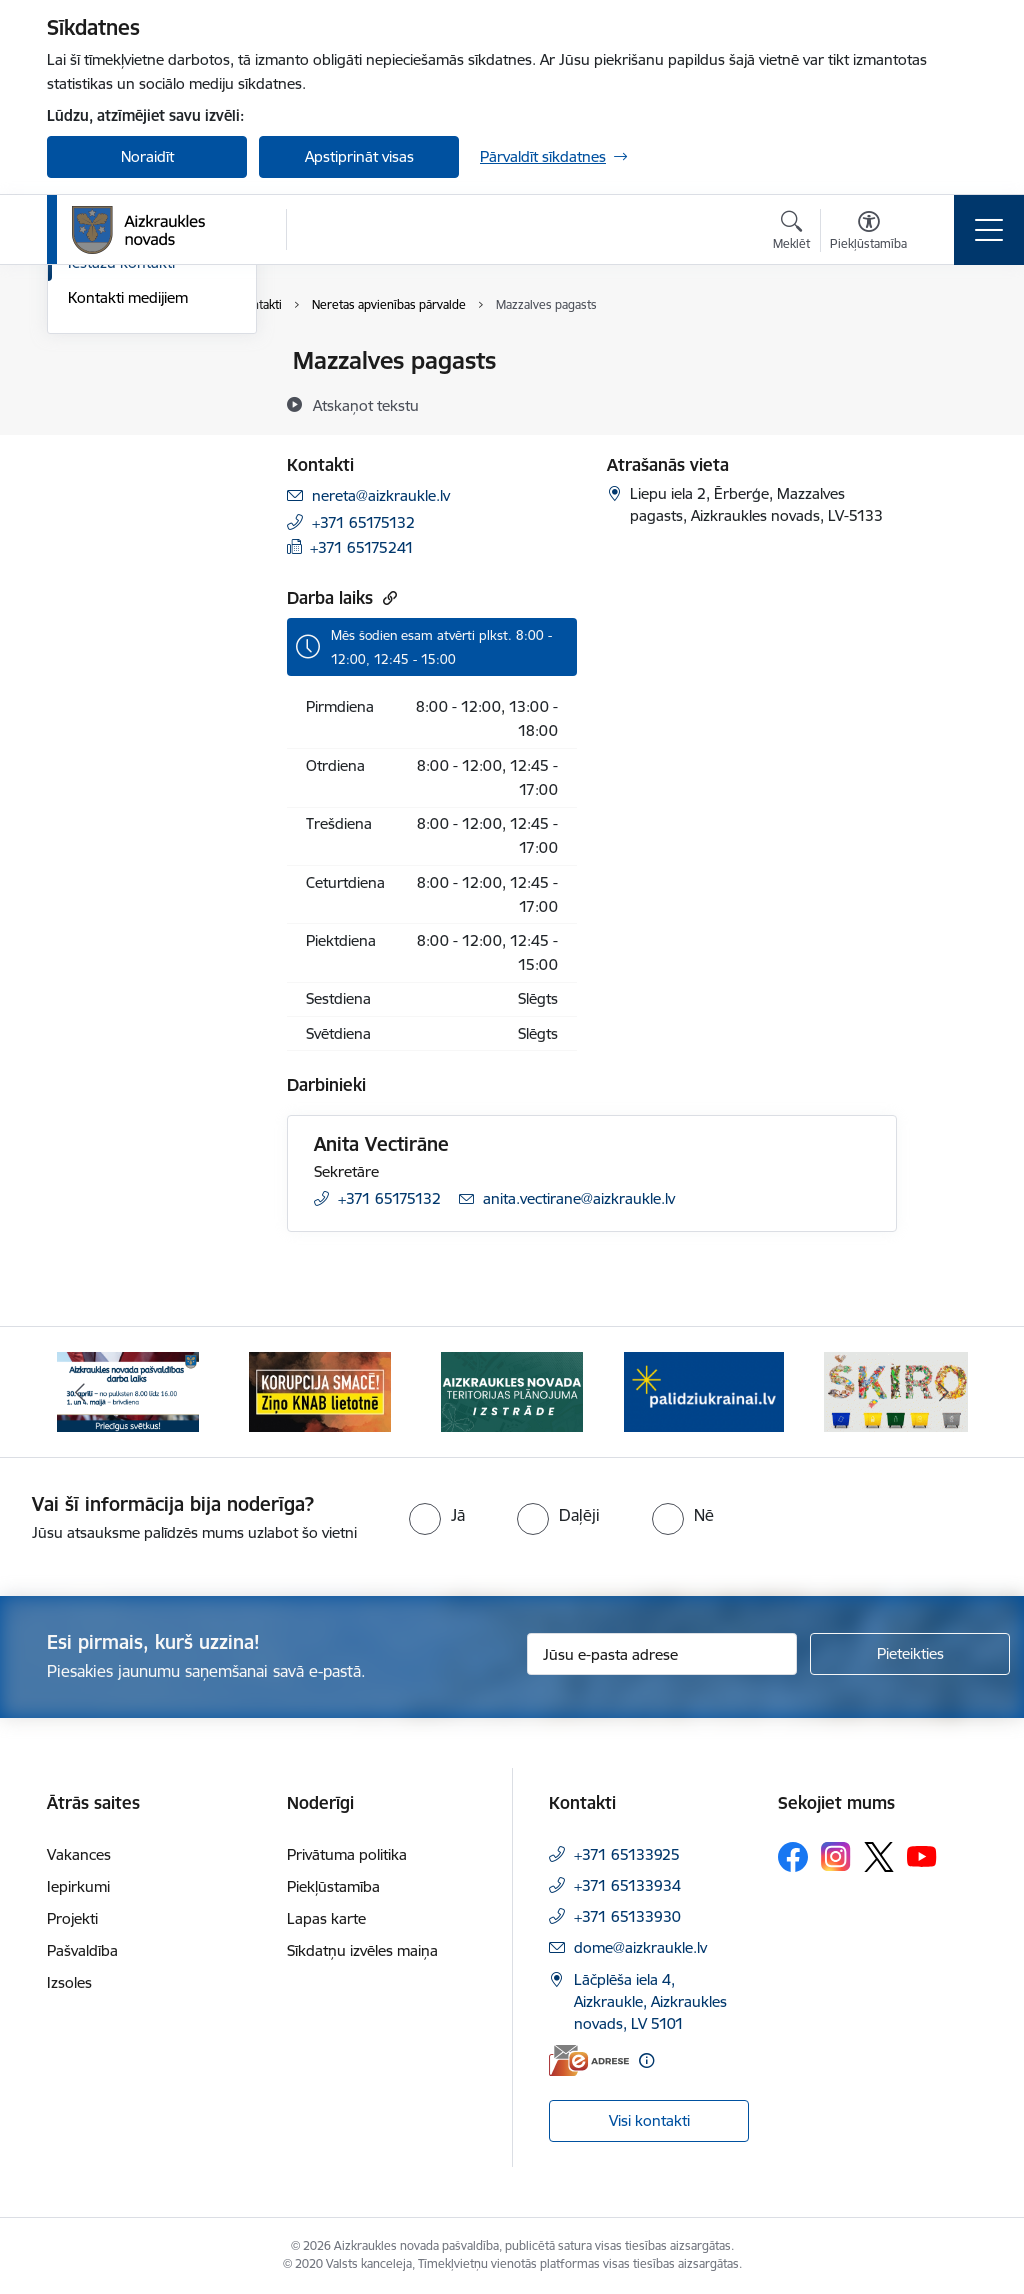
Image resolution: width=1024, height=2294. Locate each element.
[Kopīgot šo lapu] (949, 402)
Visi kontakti (649, 2120)
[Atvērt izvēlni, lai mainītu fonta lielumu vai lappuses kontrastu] (868, 233)
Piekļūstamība (333, 1886)
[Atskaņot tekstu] (366, 405)
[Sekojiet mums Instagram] (836, 1856)
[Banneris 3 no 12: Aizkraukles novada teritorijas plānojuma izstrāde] (512, 1390)
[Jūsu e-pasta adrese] (662, 1654)
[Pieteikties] (910, 1654)
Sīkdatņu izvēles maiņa (362, 1950)
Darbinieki (102, 431)
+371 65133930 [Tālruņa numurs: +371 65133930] (627, 1916)
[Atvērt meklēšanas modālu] (791, 233)
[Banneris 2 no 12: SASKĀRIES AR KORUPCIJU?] (320, 1390)
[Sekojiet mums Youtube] (922, 1856)
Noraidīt (147, 156)
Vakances (79, 1854)
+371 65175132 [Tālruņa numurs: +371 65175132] (363, 522)
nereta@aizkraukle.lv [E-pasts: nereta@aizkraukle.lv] (381, 495)
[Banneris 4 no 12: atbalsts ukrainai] (704, 1390)
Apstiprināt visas (359, 156)
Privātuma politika (347, 1854)
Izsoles (69, 1982)
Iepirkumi (78, 1886)
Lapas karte (326, 1918)
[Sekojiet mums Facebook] (793, 1857)
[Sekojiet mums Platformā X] (879, 1857)
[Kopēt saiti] (387, 597)
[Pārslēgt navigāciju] (989, 230)
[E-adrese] (589, 2060)
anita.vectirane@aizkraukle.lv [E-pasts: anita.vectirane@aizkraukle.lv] (579, 1198)
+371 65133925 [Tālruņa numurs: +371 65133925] (627, 1854)
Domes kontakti (121, 361)
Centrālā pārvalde (127, 396)
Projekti (72, 1918)
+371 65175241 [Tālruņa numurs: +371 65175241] (362, 547)
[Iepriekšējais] (80, 1392)
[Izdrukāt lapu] (949, 352)
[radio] (437, 1515)
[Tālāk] (944, 1392)
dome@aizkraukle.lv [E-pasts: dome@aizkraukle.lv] (640, 1947)
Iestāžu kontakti (121, 500)
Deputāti (97, 466)
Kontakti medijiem (128, 535)
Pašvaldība (82, 1950)
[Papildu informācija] (646, 2060)
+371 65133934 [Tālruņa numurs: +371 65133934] (627, 1885)
